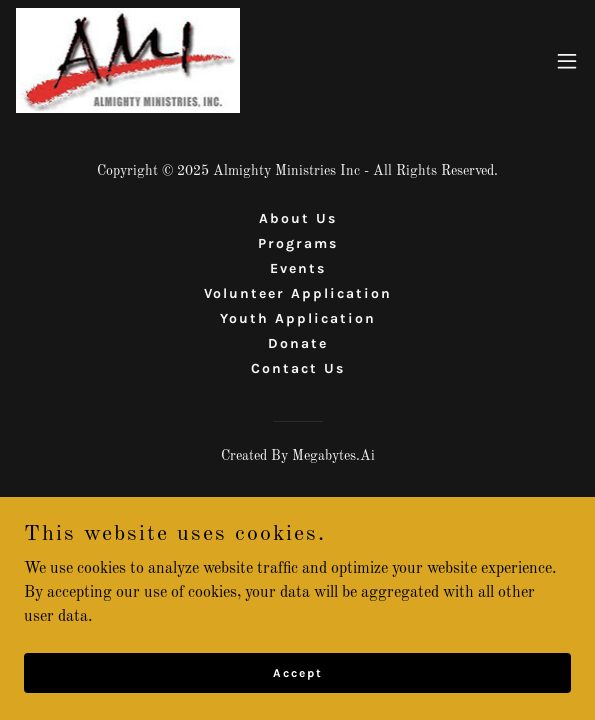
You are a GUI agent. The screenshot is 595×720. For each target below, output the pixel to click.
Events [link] (298, 268)
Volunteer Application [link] (298, 293)
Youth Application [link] (298, 318)
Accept (298, 672)
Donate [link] (298, 343)
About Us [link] (298, 218)
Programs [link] (298, 243)
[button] (567, 61)
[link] (128, 60)
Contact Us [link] (298, 368)
